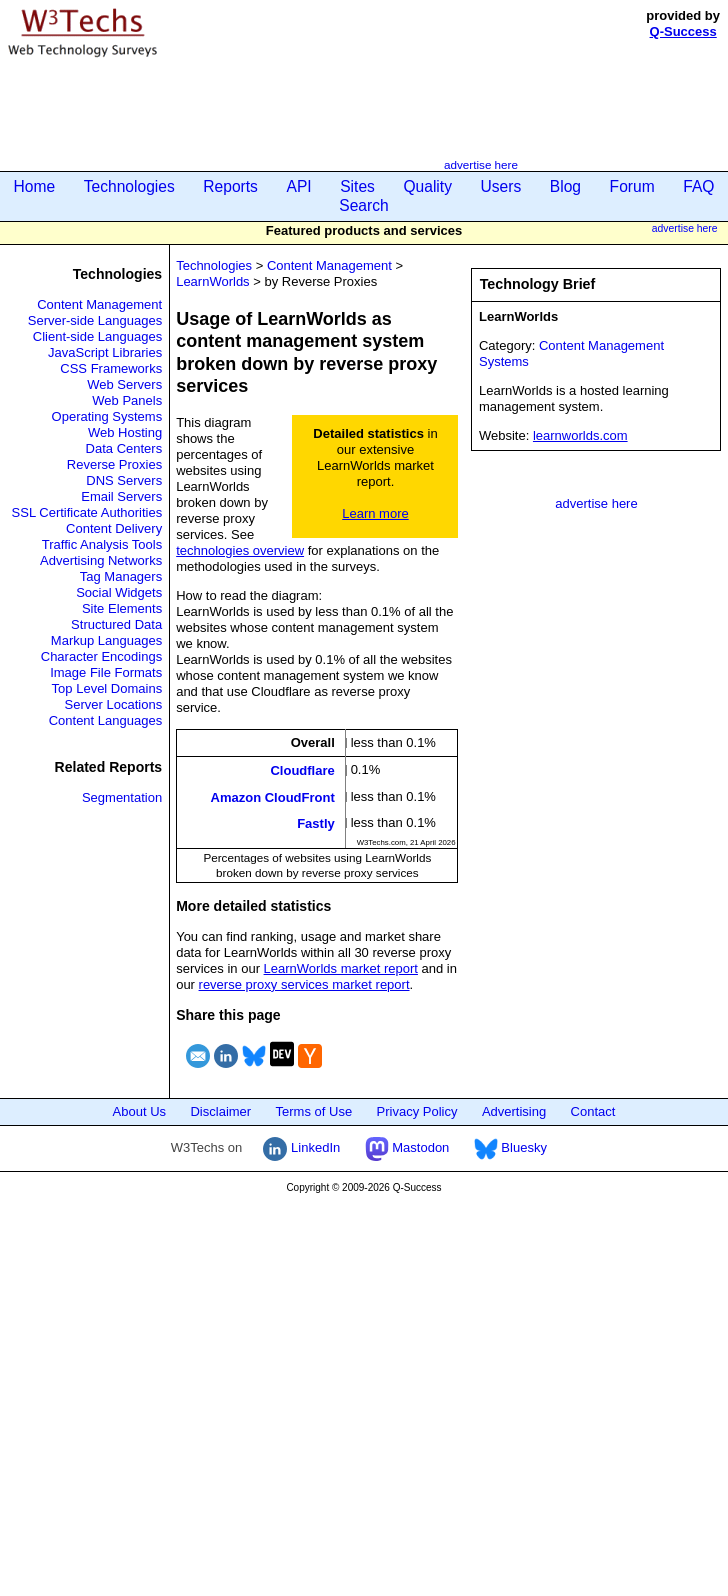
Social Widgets (119, 592)
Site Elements (122, 608)
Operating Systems (107, 416)
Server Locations (114, 704)
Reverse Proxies (114, 464)
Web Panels (127, 400)
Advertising (514, 1111)
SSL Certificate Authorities (87, 512)
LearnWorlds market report (341, 968)
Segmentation (122, 797)
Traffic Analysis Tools (102, 544)
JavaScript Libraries (105, 352)
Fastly (316, 822)
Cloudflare (302, 770)
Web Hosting (125, 432)
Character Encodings (101, 656)
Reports (230, 186)
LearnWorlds (212, 281)
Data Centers (124, 448)
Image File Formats (106, 672)
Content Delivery (114, 528)
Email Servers (121, 496)
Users (501, 186)
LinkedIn (301, 1147)
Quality (427, 186)
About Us (139, 1111)
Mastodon (407, 1147)
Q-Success (683, 31)
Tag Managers (121, 576)
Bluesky (510, 1147)
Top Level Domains (107, 688)
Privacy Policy (417, 1111)
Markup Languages (106, 640)
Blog (565, 186)
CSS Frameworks (111, 368)
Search (363, 205)
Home (35, 186)
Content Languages (105, 720)
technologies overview (240, 550)
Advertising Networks (101, 560)
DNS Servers (124, 480)
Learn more (375, 513)
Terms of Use (314, 1111)
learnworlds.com (580, 435)
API (298, 186)
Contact (593, 1111)
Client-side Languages (97, 336)
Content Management (99, 304)
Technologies (129, 186)
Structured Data (116, 624)
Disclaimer (220, 1111)
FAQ (698, 186)
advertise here (481, 164)
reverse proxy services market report (304, 984)
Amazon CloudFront (273, 796)
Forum (632, 186)
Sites (357, 186)
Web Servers (124, 384)
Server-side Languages (95, 320)
